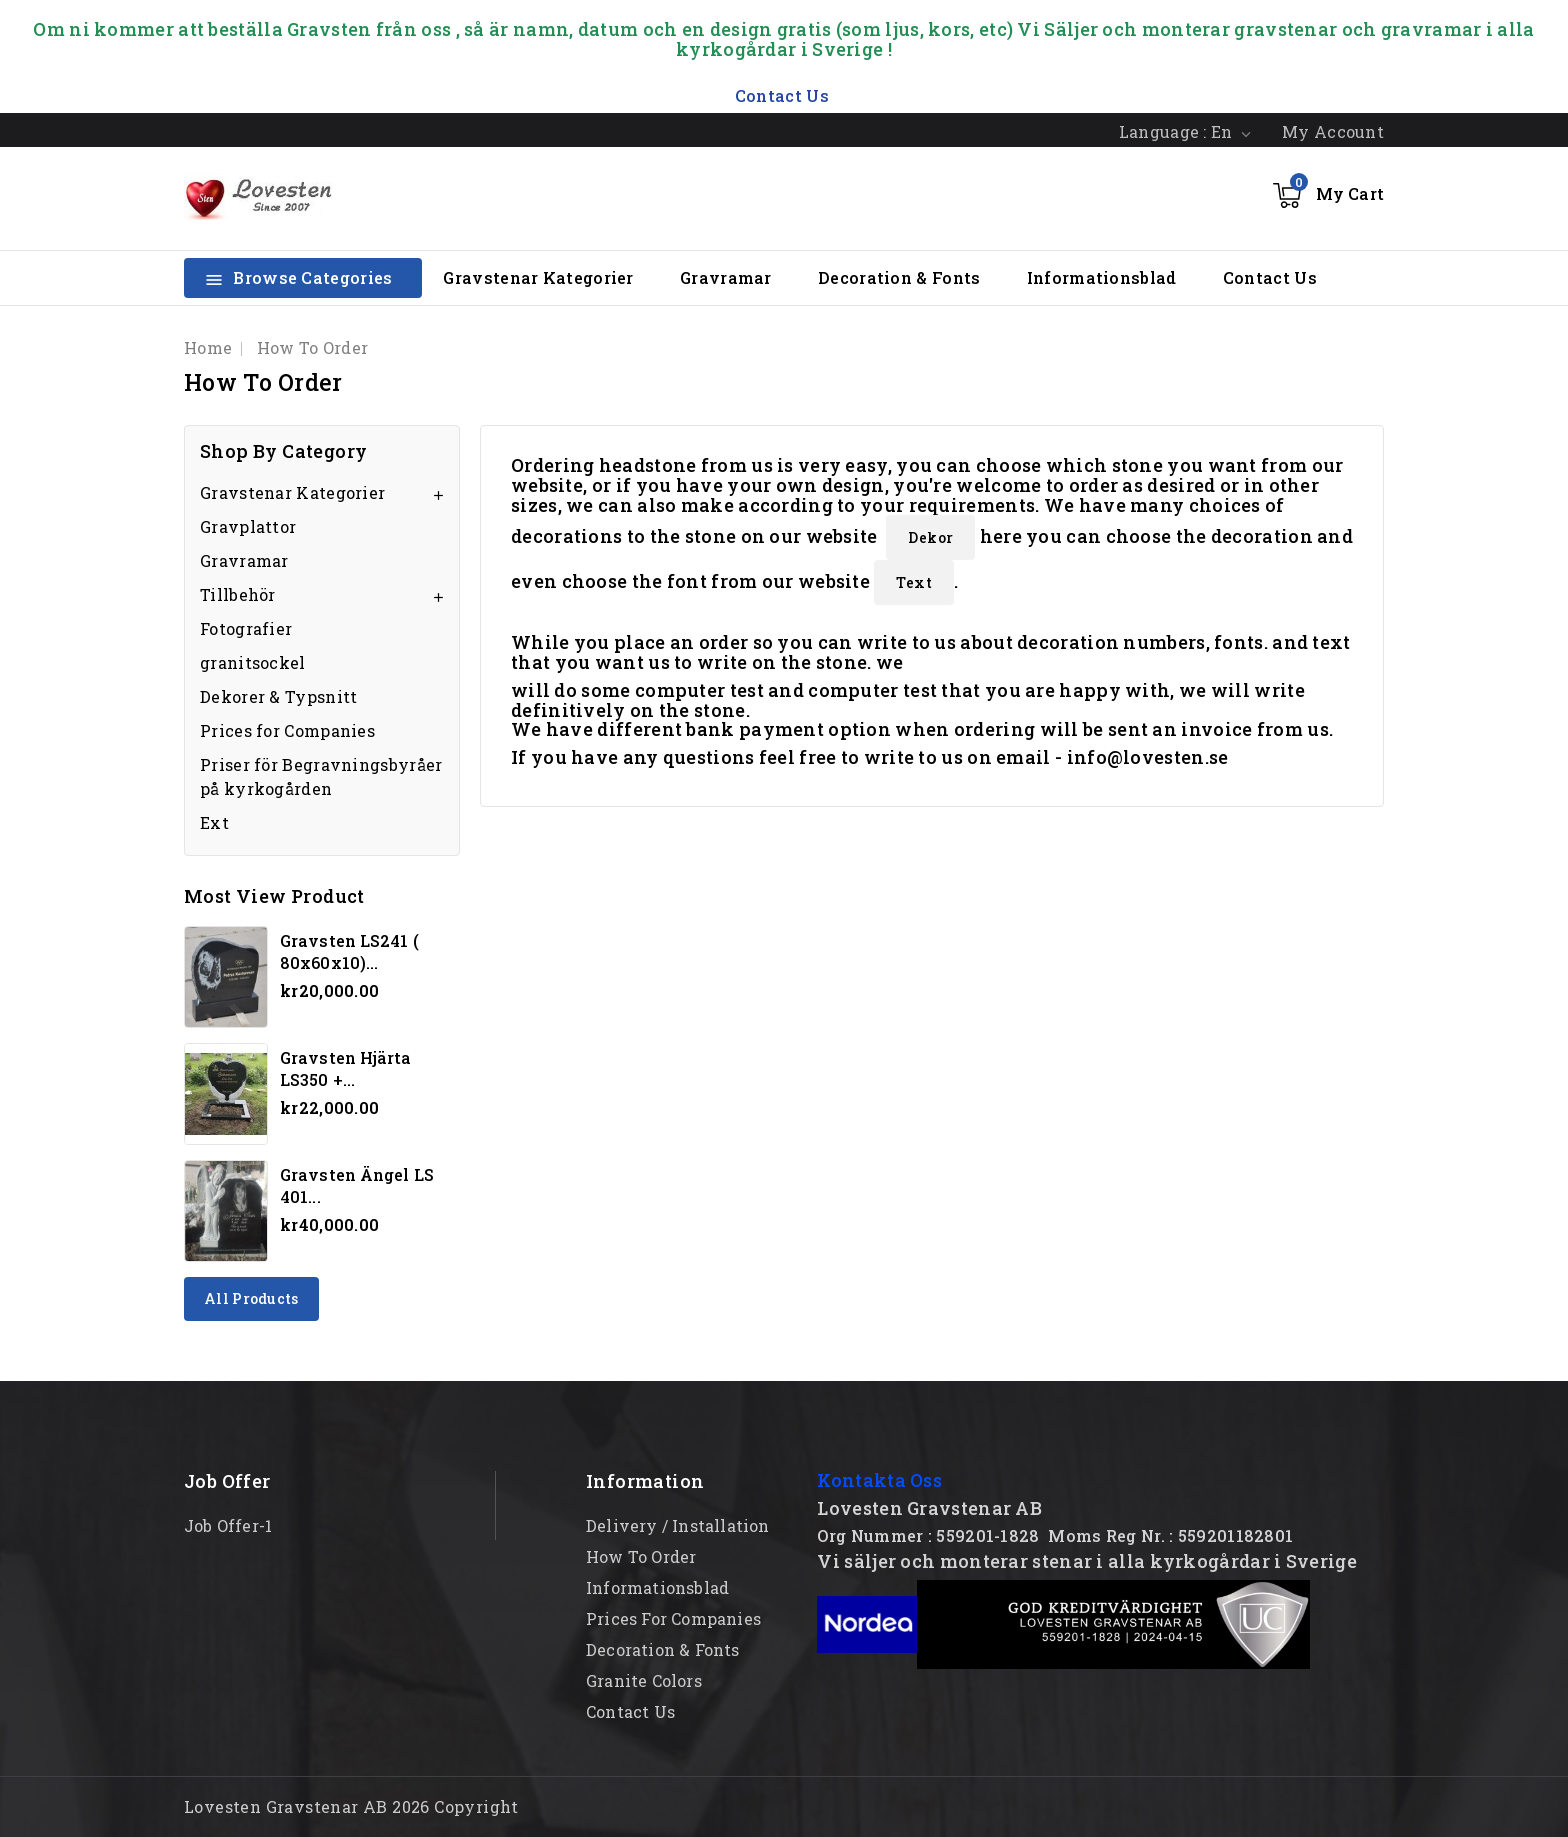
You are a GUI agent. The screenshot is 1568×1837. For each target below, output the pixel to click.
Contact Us (1270, 277)
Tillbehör (238, 594)
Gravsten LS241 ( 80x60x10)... (349, 951)
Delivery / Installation (678, 1525)
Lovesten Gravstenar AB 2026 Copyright (351, 1806)
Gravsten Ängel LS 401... (357, 1185)
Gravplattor (248, 526)
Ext (214, 822)
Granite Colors (644, 1680)
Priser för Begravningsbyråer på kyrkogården (321, 776)
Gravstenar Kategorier (538, 277)
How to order (641, 1556)
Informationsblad (1102, 277)
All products (251, 1298)
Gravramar (726, 277)
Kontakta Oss (879, 1480)
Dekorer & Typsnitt (278, 696)
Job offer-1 (228, 1525)
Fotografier (246, 628)
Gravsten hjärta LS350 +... (346, 1068)
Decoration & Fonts (899, 277)
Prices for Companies (287, 730)
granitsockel (253, 662)
